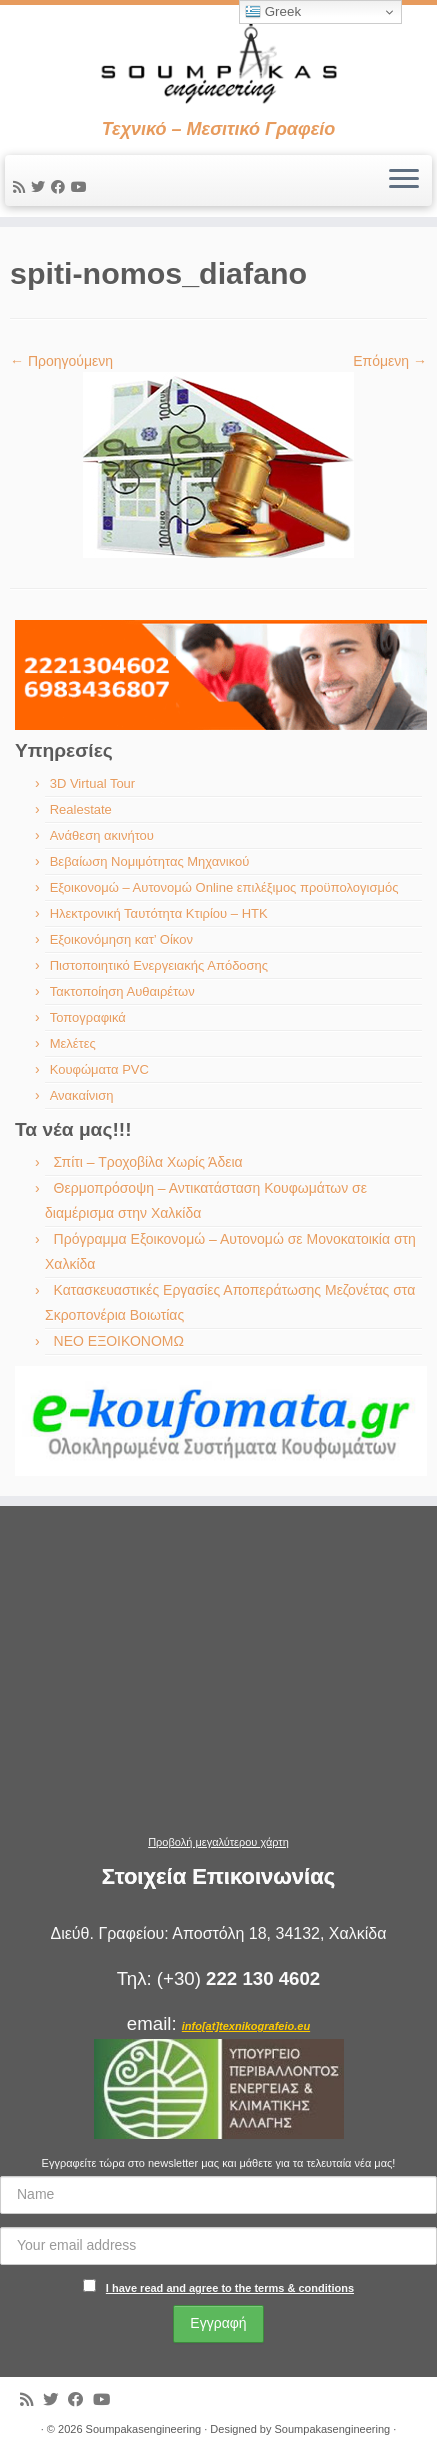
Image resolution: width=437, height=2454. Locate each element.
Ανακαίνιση (82, 1095)
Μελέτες (73, 1043)
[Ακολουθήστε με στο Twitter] (41, 187)
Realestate (81, 809)
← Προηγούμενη (61, 361)
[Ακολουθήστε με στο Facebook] (61, 187)
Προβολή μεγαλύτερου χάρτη (218, 1842)
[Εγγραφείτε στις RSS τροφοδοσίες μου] (22, 187)
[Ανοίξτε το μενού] (404, 181)
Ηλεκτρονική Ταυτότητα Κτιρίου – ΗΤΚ (159, 913)
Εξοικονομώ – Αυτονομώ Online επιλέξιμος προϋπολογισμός (224, 887)
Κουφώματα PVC (99, 1069)
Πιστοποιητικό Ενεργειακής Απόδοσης (159, 965)
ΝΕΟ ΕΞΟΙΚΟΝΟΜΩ (119, 1341)
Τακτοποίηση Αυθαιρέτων (122, 991)
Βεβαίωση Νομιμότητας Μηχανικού (150, 861)
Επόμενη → (390, 361)
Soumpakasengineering (144, 2429)
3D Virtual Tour (93, 783)
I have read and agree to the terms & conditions (230, 2288)
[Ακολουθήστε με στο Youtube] (82, 187)
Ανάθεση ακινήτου (102, 835)
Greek (273, 12)
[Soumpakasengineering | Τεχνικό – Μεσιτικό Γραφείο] (218, 62)
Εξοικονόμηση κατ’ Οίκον (121, 939)
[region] (221, 675)
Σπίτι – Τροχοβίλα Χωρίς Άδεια (148, 1162)
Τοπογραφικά (88, 1017)
